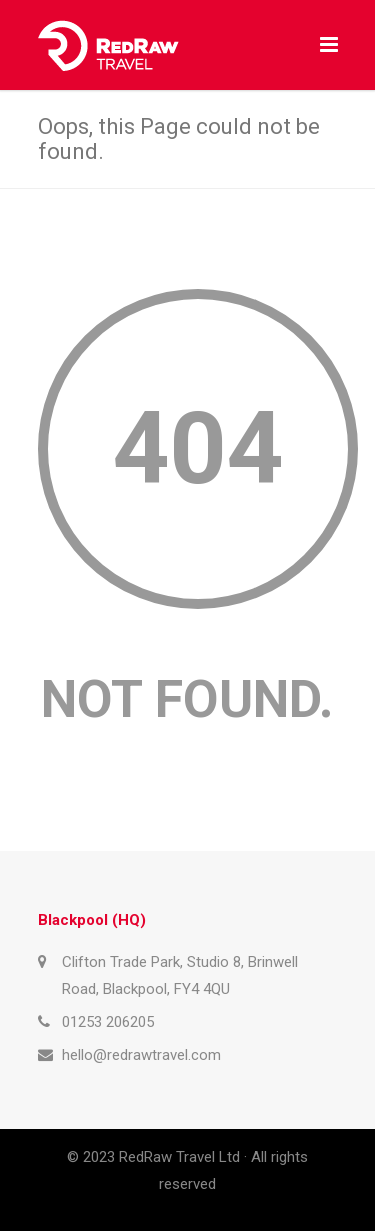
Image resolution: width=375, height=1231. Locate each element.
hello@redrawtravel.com (141, 1055)
